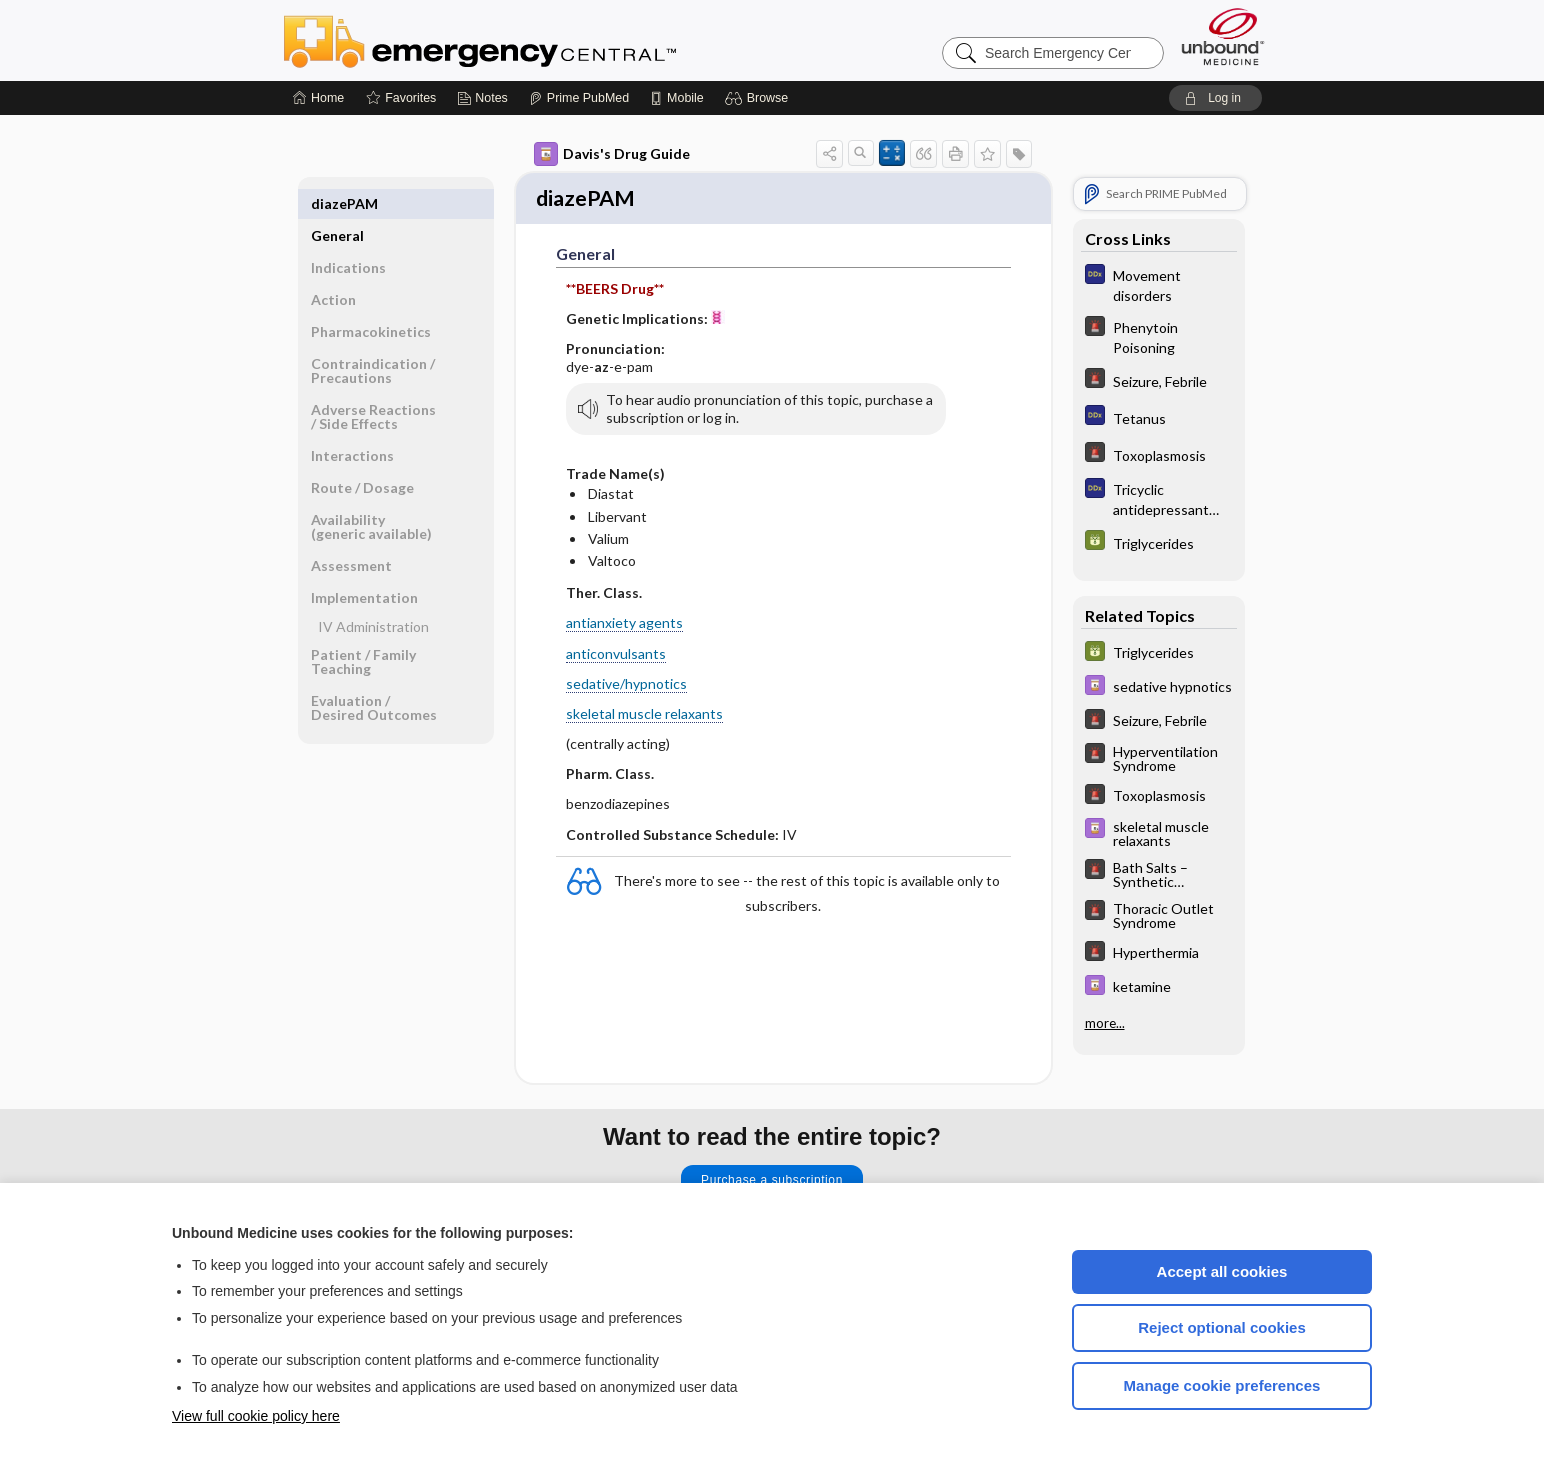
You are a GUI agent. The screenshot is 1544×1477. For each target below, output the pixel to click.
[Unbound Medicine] (1223, 36)
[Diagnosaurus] (1159, 284)
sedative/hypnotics (626, 685)
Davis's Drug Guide (612, 154)
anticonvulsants (616, 655)
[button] (759, 98)
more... (1105, 1023)
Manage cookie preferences (1222, 1385)
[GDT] (1159, 542)
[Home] (318, 98)
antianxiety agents (624, 625)
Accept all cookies (1222, 1271)
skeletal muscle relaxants (644, 716)
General (337, 203)
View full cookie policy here (256, 1416)
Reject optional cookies (1222, 1327)
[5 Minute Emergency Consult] (1159, 336)
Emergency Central (532, 40)
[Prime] (579, 98)
